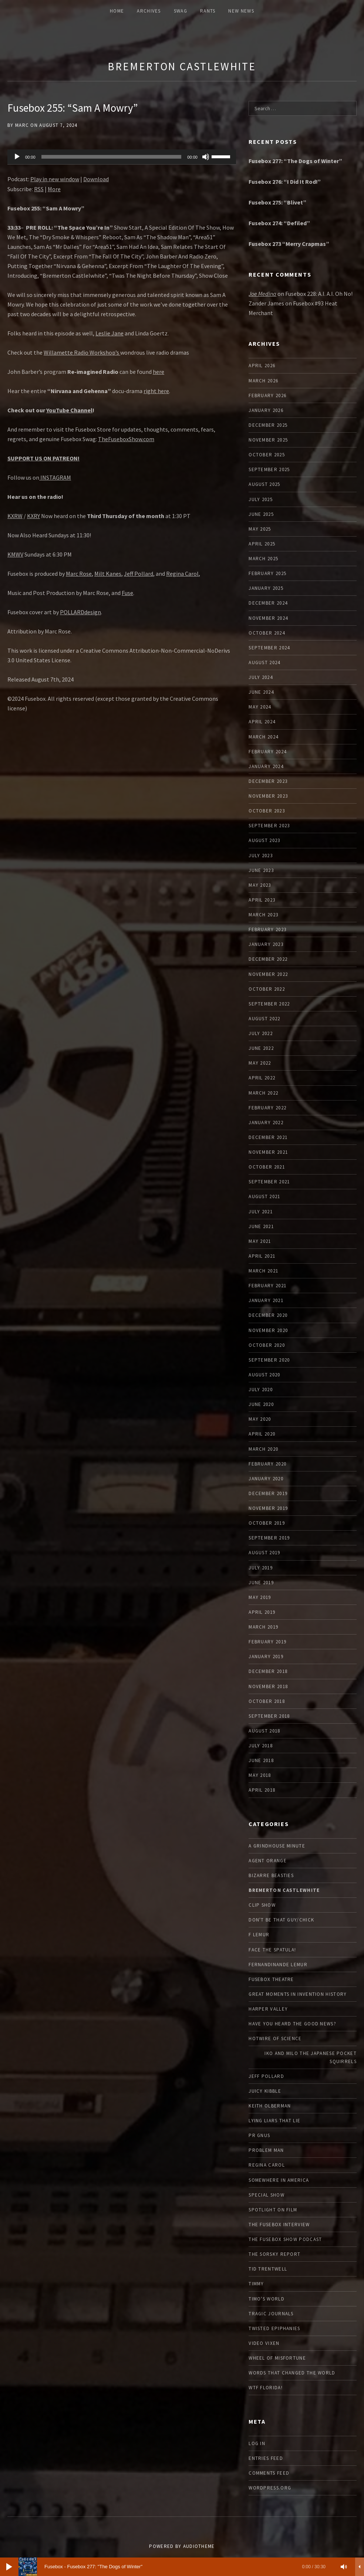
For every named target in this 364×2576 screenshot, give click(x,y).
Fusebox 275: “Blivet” (277, 202)
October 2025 (267, 455)
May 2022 (260, 1063)
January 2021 (266, 1300)
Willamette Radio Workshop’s (82, 352)
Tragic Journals (271, 2313)
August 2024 (264, 662)
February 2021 (267, 1285)
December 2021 (268, 1137)
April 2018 (262, 1790)
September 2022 (269, 1004)
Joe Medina (262, 293)
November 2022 (268, 974)
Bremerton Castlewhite (182, 66)
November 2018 (268, 1686)
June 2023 (261, 870)
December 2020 (268, 1315)
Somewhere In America (279, 2180)
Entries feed (266, 2458)
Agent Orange (268, 1860)
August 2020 (264, 1375)
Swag (180, 11)
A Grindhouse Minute (277, 1846)
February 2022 (267, 1108)
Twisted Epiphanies (274, 2328)
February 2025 (267, 573)
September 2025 (269, 469)
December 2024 (268, 603)
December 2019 (268, 1493)
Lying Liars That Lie (274, 2120)
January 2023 (266, 944)
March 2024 (263, 737)
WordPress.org (270, 2488)
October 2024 (267, 633)
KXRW (15, 516)
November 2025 (268, 440)
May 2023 (260, 885)
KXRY (33, 516)
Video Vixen (264, 2343)
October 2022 (267, 989)
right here (156, 391)
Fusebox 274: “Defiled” (279, 223)
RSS (39, 189)
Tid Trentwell (268, 2269)
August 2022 (264, 1018)
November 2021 (268, 1152)
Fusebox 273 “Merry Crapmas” (289, 243)
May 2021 (260, 1241)
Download (96, 179)
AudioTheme (199, 2546)
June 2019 (261, 1582)
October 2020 (267, 1345)
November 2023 (268, 796)
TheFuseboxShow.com (126, 439)
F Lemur (259, 1934)
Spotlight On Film (273, 2210)
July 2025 (261, 499)
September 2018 (269, 1716)
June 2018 (261, 1760)
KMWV (15, 554)
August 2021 (264, 1196)
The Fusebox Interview (279, 2224)
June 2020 (261, 1404)
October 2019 (267, 1523)
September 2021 (269, 1182)
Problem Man (266, 2150)
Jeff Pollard (138, 573)
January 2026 (266, 410)
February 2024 (267, 751)
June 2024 (261, 692)
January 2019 (266, 1656)
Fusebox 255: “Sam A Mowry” (72, 108)
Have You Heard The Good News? (292, 2024)
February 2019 (267, 1642)
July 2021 (261, 1211)
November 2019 (268, 1508)
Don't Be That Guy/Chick (281, 1920)
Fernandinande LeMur (278, 1964)
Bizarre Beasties (271, 1875)
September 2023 (269, 825)
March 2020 (263, 1449)
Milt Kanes (107, 573)
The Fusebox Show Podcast (285, 2239)
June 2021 (261, 1226)
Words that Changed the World (292, 2373)
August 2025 (264, 484)
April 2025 (262, 544)
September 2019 (269, 1538)
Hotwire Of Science (275, 2038)
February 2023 (267, 929)
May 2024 (260, 707)
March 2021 (263, 1271)
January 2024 (266, 766)
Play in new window (54, 179)
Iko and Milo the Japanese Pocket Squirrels (310, 2057)
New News (241, 11)
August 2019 (264, 1552)
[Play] (17, 156)
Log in (257, 2443)
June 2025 (261, 514)
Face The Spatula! (272, 1950)
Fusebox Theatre (271, 1979)
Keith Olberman (270, 2106)
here (158, 371)
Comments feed (269, 2473)
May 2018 (260, 1775)
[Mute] (205, 156)
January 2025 (266, 588)
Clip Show (262, 1905)
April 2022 (262, 1078)
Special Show (266, 2195)
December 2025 (268, 425)
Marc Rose (79, 573)
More (54, 189)
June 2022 (261, 1048)
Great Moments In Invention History (298, 1994)
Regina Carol (182, 573)
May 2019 (260, 1597)
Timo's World (266, 2299)
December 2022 (268, 959)
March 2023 (263, 915)
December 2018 (268, 1671)
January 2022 (266, 1122)
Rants (208, 11)
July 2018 (261, 1745)
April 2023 (262, 900)
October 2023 (267, 811)
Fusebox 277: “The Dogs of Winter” (295, 161)
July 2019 (261, 1568)
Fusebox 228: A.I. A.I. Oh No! (319, 293)
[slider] (111, 157)
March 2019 (263, 1627)
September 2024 (269, 648)
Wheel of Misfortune (277, 2358)
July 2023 (261, 855)
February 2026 (267, 395)
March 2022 (263, 1093)
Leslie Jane (109, 333)
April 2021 (262, 1256)
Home (117, 11)
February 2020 (267, 1464)
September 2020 (269, 1360)
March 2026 (263, 381)
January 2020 (266, 1478)
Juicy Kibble (265, 2091)
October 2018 (267, 1701)
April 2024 (262, 722)
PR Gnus (259, 2135)
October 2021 (267, 1167)
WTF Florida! (266, 2387)
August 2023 (264, 840)
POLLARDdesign (80, 612)
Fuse (127, 592)
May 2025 (260, 529)
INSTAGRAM (55, 477)
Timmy (256, 2284)
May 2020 (260, 1419)
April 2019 (262, 1612)
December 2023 (268, 781)
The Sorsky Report (274, 2254)
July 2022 (261, 1033)
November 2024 (268, 618)
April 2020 (262, 1434)
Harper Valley (268, 2009)
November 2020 (268, 1330)
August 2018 (264, 1731)
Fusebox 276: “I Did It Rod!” (285, 181)
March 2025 (263, 558)
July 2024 (261, 677)
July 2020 (261, 1389)
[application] (121, 157)
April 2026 (262, 365)
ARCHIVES (149, 11)
